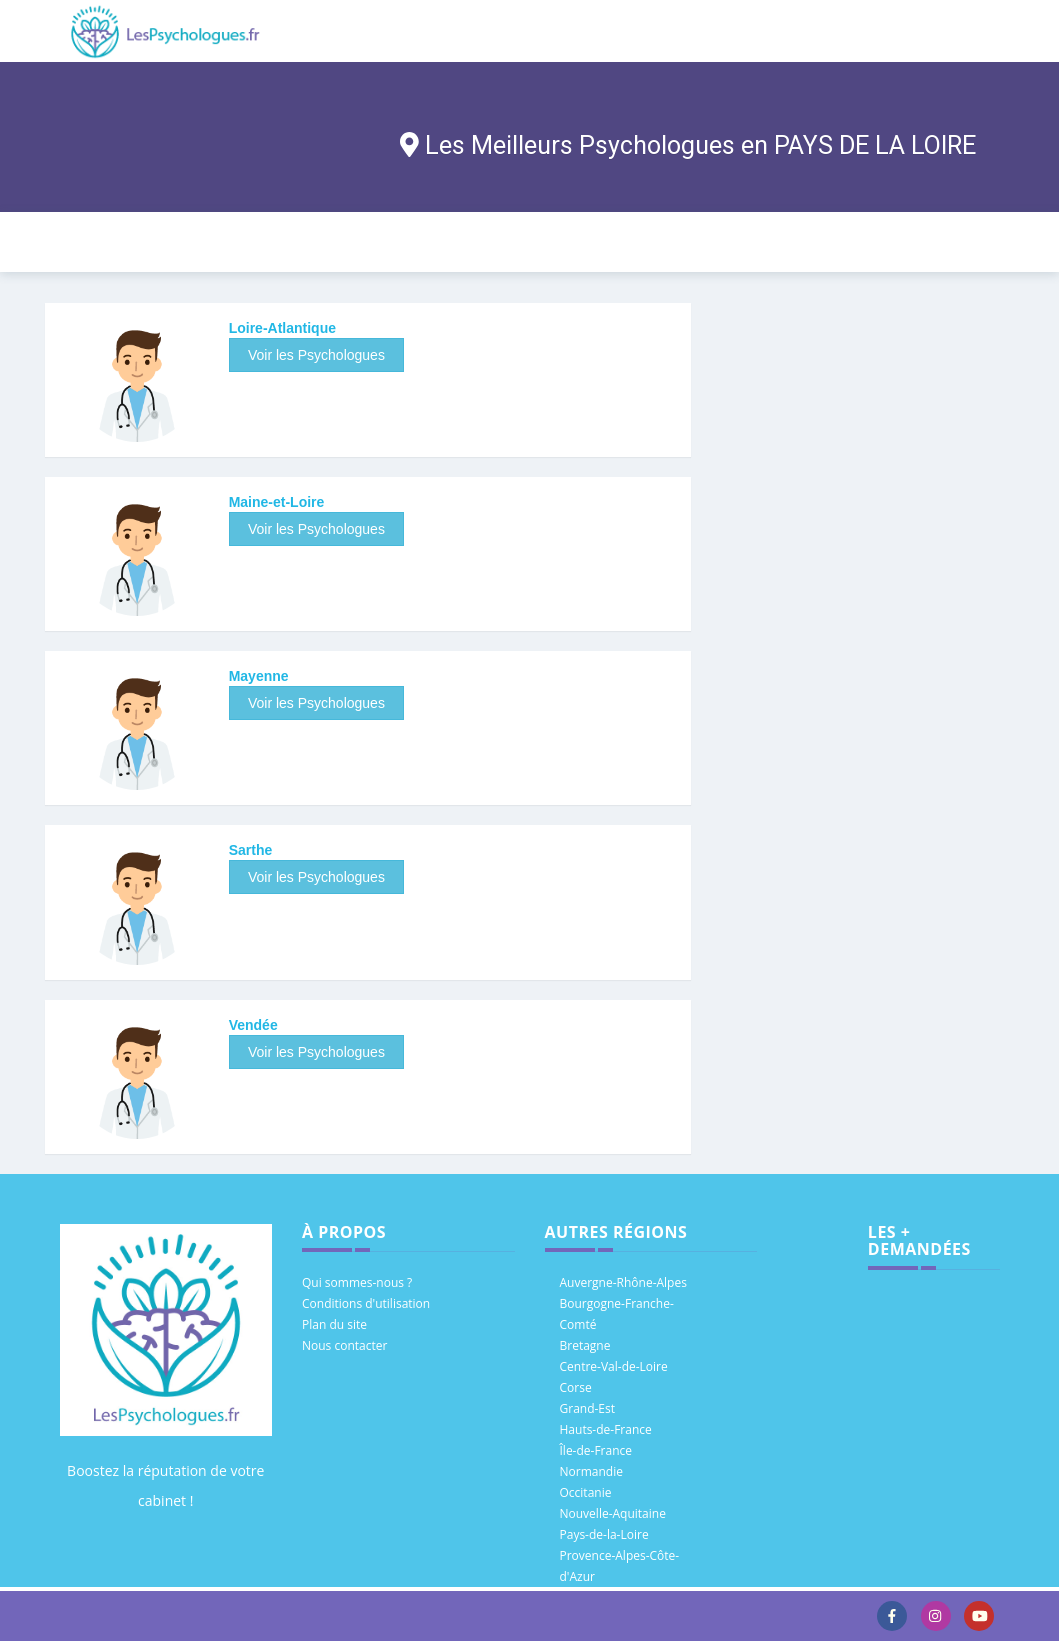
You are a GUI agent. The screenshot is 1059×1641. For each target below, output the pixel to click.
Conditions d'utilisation (366, 1303)
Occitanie (586, 1492)
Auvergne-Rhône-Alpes (623, 1282)
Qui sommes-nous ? (357, 1282)
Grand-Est (588, 1408)
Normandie (591, 1471)
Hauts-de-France (606, 1429)
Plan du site (334, 1324)
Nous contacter (344, 1345)
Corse (576, 1387)
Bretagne (585, 1345)
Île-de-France (596, 1450)
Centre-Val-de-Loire (614, 1366)
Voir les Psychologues (316, 355)
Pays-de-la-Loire (604, 1534)
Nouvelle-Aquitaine (613, 1513)
